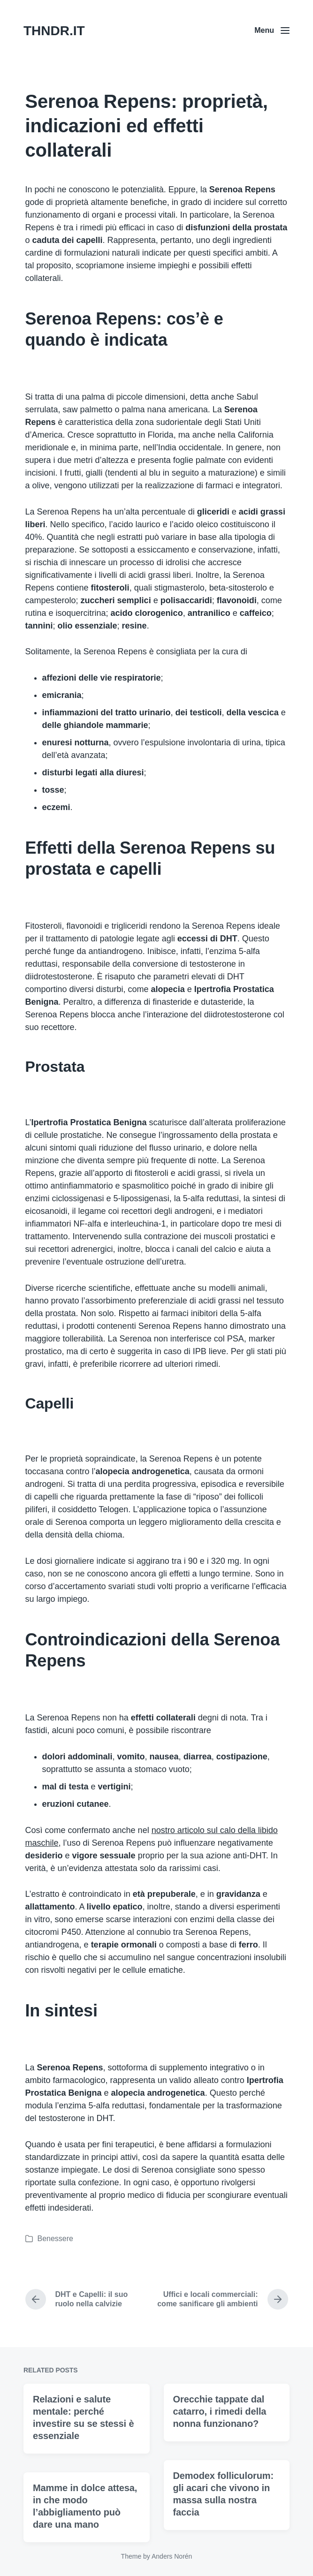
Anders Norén (172, 2556)
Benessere (56, 2239)
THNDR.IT (54, 30)
